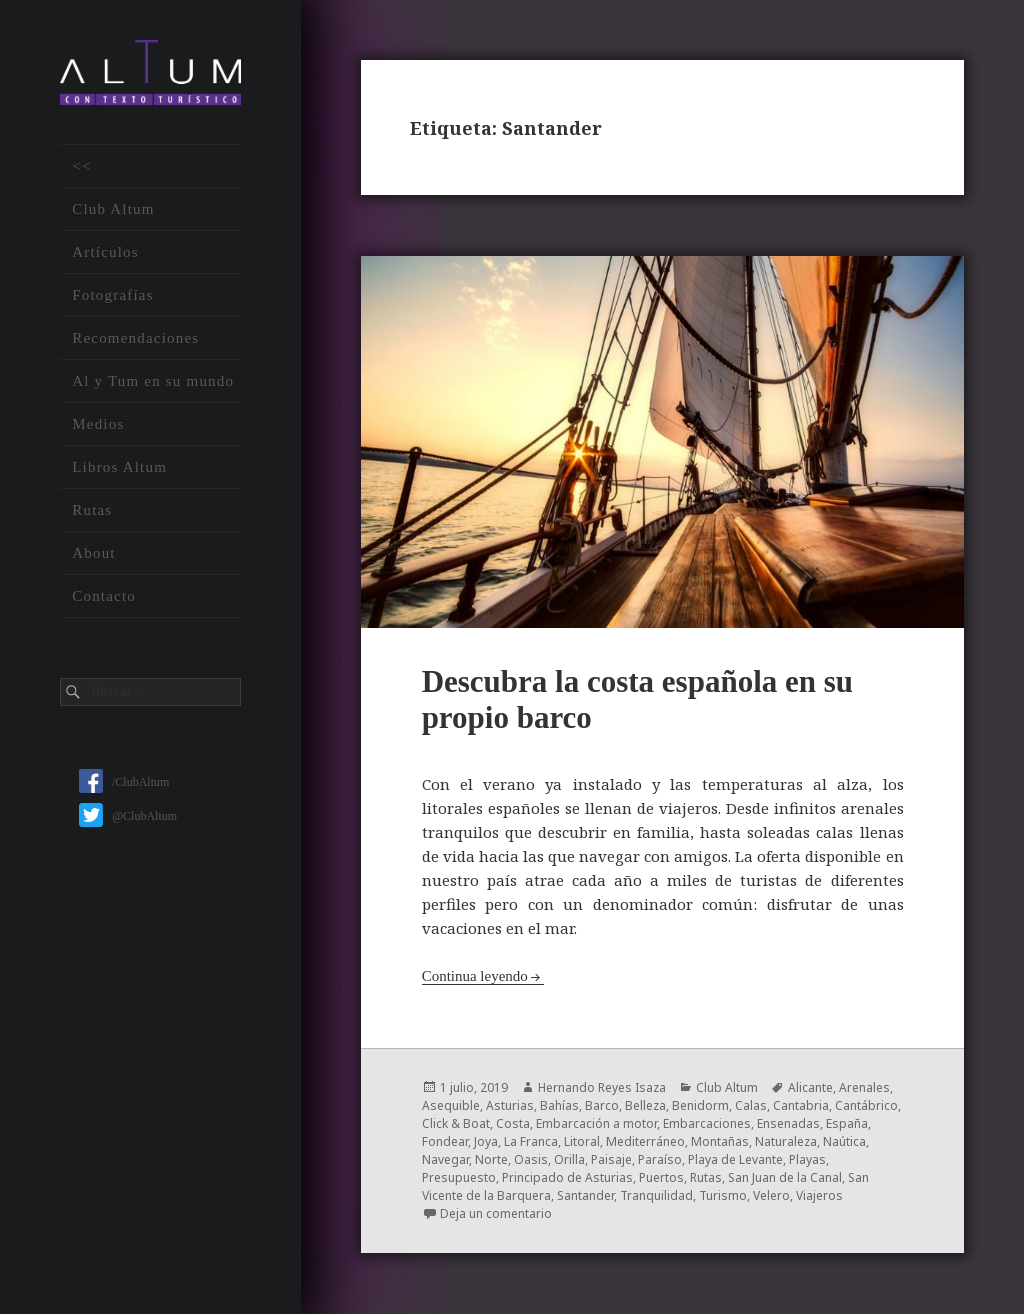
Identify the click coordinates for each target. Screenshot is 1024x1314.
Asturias (510, 1105)
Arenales (864, 1087)
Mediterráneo (645, 1141)
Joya (486, 1141)
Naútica (844, 1141)
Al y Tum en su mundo (153, 381)
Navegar (445, 1159)
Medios (98, 424)
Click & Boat (456, 1123)
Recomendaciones (135, 338)
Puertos (661, 1177)
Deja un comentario (496, 1213)
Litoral (582, 1141)
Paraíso (660, 1159)
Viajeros (819, 1195)
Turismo (723, 1195)
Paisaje (611, 1159)
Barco (602, 1105)
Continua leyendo (475, 976)
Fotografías (113, 295)
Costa (513, 1123)
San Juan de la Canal (785, 1177)
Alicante (810, 1087)
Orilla (569, 1159)
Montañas (720, 1141)
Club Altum (113, 209)
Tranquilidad (656, 1195)
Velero (771, 1195)
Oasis (531, 1159)
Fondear (445, 1141)
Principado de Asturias (567, 1177)
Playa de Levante (735, 1159)
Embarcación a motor (596, 1123)
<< (81, 166)
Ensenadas (788, 1123)
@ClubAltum (128, 816)
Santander (585, 1195)
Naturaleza (786, 1141)
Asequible (451, 1105)
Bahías (559, 1105)
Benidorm (700, 1105)
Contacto (104, 596)
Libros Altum (119, 467)
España (847, 1123)
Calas (751, 1105)
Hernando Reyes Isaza (602, 1087)
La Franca (531, 1141)
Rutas (92, 510)
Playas (807, 1159)
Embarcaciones (707, 1123)
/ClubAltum (124, 782)
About (94, 553)
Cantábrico (866, 1105)
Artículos (105, 252)
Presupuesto (459, 1177)
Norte (491, 1159)
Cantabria (801, 1105)
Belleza (645, 1105)
